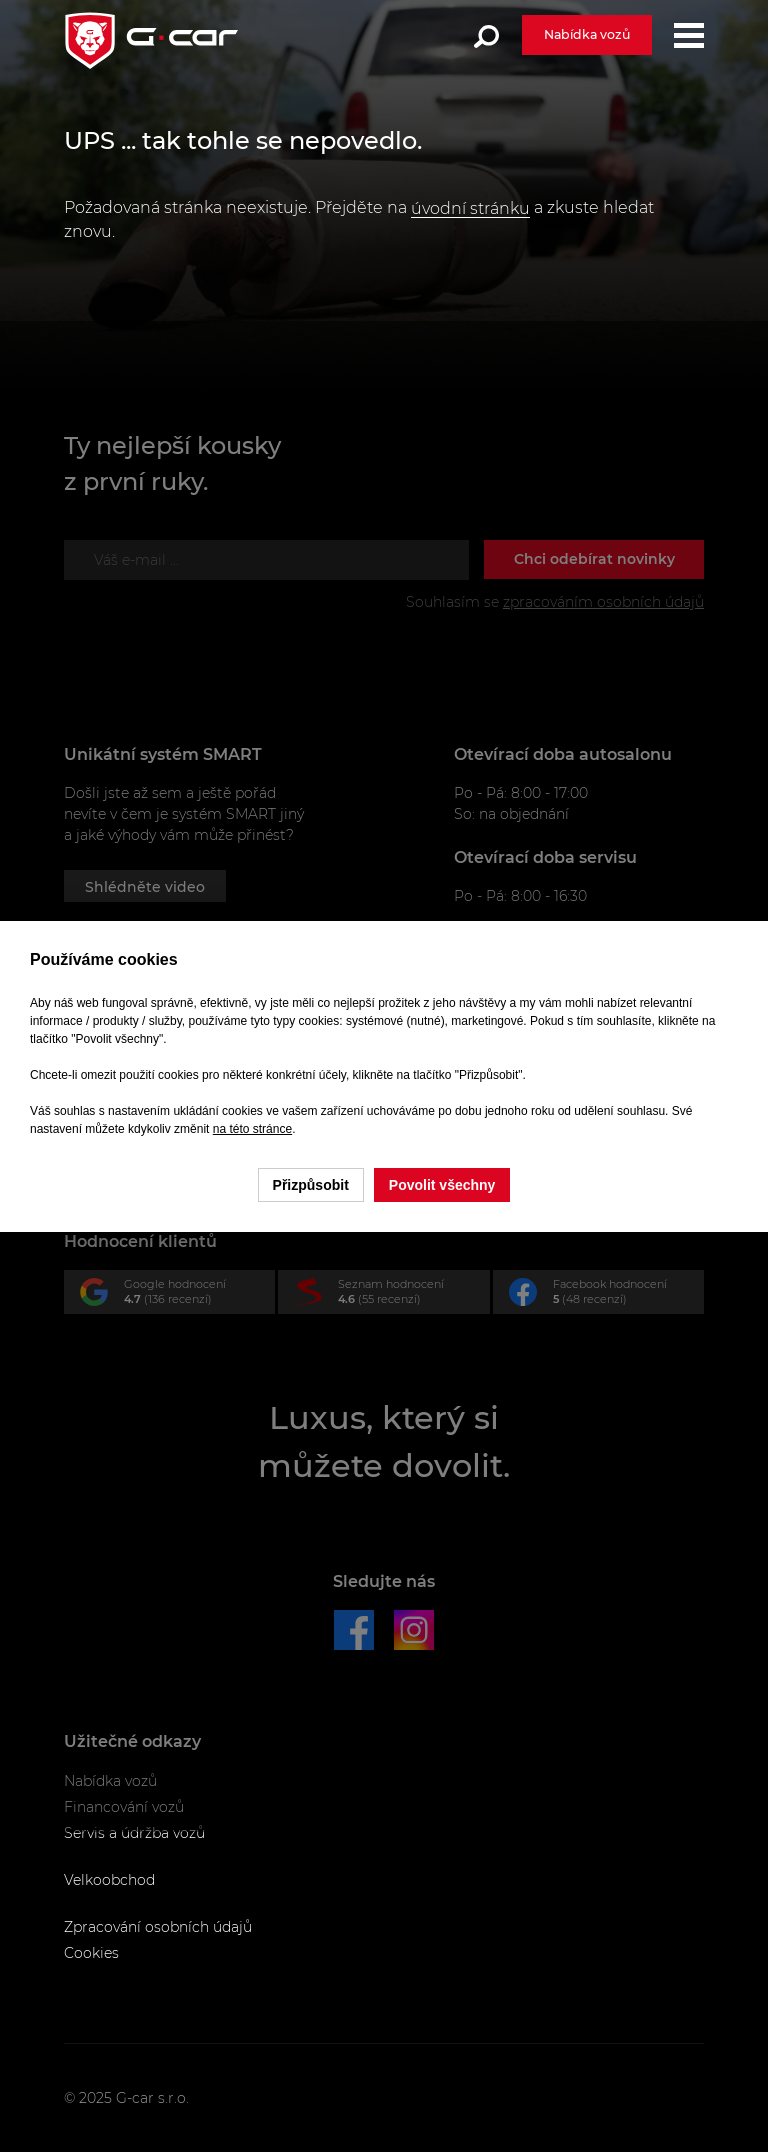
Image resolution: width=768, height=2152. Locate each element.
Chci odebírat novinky (594, 559)
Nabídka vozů (587, 34)
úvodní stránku (470, 208)
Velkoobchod (109, 1880)
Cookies (91, 1953)
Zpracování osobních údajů (158, 1927)
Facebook (606, 1295)
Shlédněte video (145, 887)
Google (177, 1295)
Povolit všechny (442, 1185)
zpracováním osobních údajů (603, 602)
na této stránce (252, 1129)
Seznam (391, 1295)
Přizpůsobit (311, 1185)
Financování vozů (124, 1807)
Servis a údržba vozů (134, 1833)
